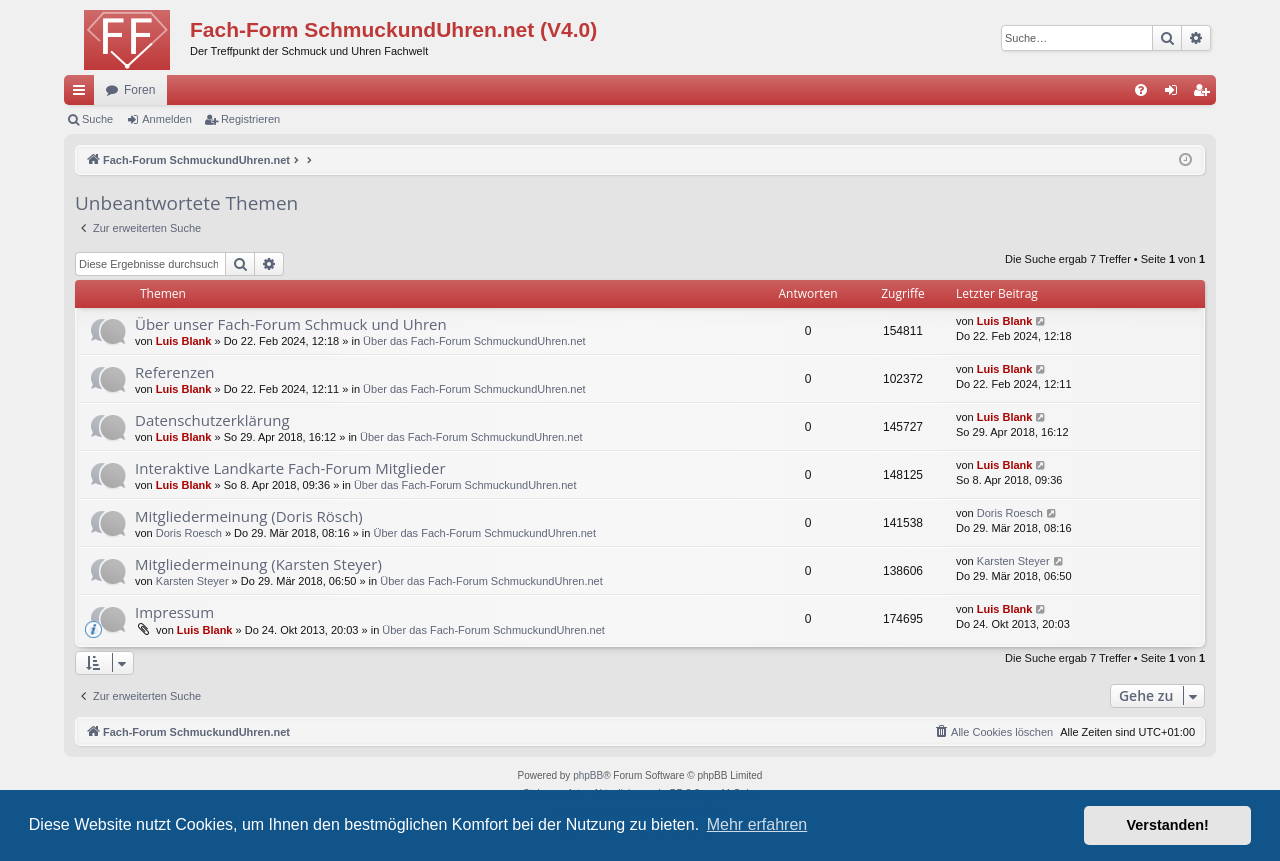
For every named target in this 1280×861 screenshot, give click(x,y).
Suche (97, 119)
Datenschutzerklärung (212, 420)
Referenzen (175, 372)
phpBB (588, 775)
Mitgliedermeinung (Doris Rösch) (249, 516)
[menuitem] (1141, 90)
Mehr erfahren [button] (757, 824)
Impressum (174, 612)
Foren (139, 90)
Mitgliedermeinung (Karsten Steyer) (258, 564)
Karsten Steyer (192, 581)
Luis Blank (184, 341)
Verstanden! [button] (1168, 825)
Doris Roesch (189, 533)
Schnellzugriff (83, 94)
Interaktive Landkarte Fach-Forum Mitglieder (290, 468)
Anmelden (167, 119)
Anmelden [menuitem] (1175, 94)
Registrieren (250, 119)
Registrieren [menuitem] (1205, 94)
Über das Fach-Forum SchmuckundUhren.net (474, 341)
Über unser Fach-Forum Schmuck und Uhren (291, 324)
